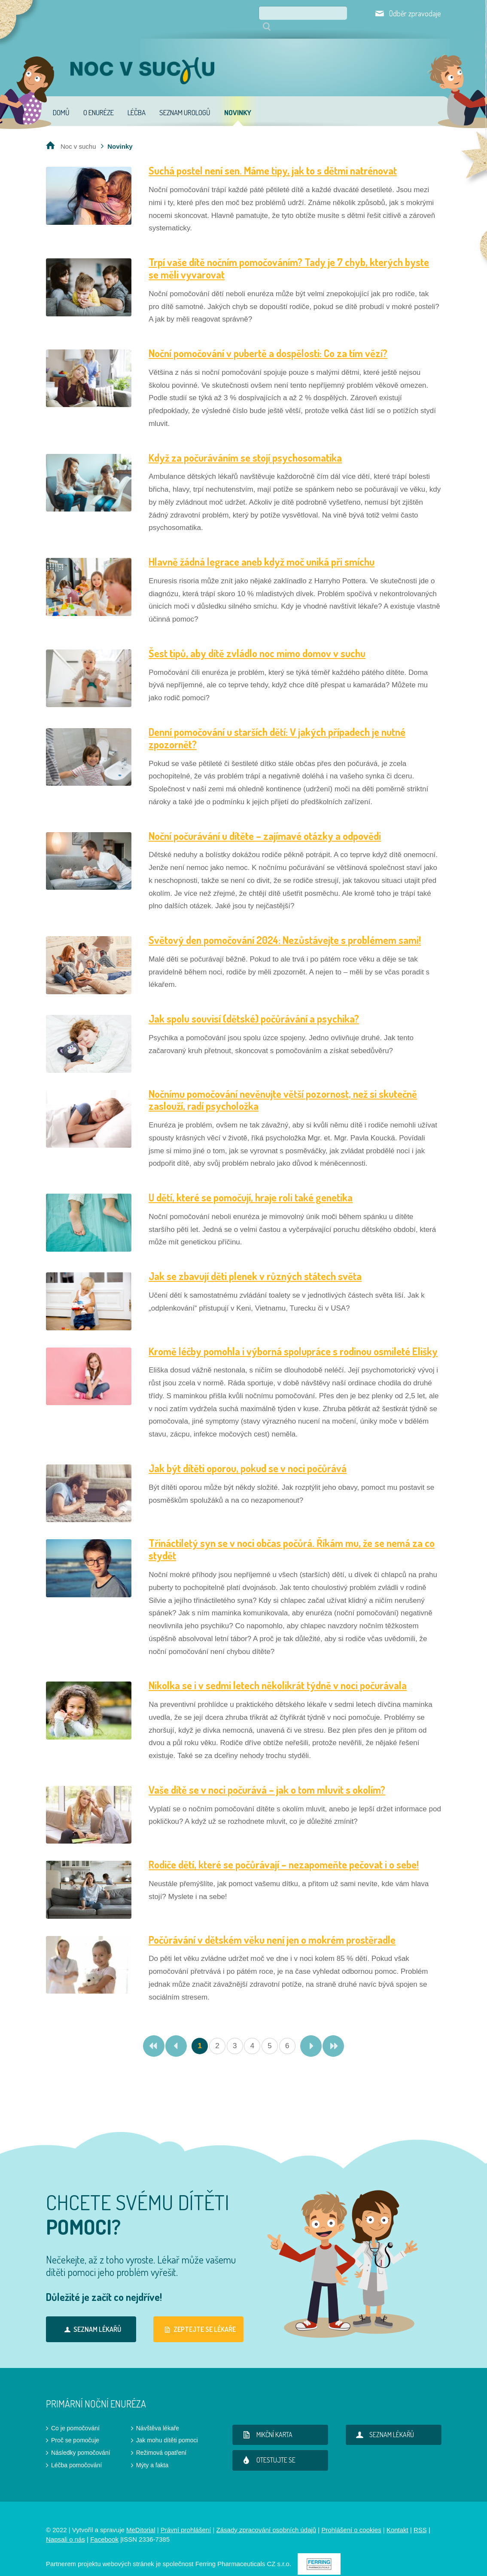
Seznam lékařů (91, 2317)
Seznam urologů (184, 100)
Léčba (137, 100)
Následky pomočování (80, 2440)
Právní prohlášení (186, 2517)
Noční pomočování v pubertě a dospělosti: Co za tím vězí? (268, 341)
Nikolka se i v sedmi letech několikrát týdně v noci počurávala (278, 1673)
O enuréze (98, 100)
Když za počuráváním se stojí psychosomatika (245, 445)
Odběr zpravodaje (415, 13)
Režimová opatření (161, 2440)
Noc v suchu (78, 134)
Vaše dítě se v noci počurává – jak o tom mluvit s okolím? (267, 1777)
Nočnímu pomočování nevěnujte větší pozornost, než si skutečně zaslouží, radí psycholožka (283, 1088)
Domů (61, 100)
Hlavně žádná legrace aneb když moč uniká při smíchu (261, 549)
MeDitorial (140, 2517)
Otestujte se (267, 2448)
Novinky (237, 100)
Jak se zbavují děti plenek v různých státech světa (255, 1264)
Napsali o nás (65, 2527)
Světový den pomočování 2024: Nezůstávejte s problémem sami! (285, 927)
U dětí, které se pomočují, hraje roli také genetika (251, 1185)
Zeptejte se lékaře (198, 2317)
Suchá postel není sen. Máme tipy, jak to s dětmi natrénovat (273, 158)
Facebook (104, 2527)
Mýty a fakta (152, 2453)
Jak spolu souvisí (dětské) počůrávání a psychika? (254, 1006)
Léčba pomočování (76, 2453)
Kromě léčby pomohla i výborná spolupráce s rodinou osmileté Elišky (293, 1339)
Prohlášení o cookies (351, 2517)
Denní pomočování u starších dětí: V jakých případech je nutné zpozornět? (277, 726)
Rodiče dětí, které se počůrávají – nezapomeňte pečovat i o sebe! (284, 1852)
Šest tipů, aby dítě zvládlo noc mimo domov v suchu (257, 641)
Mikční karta (265, 2422)
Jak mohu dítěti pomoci (167, 2428)
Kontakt (397, 2517)
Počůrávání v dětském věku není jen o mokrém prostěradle (272, 1927)
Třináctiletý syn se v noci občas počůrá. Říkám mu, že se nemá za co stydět (292, 1537)
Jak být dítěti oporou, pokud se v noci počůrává (248, 1456)
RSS (420, 2517)
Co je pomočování (75, 2416)
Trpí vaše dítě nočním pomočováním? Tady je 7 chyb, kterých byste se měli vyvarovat (289, 256)
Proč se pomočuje (75, 2428)
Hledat (346, 13)
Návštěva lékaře (157, 2416)
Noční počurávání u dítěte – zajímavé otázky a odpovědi (265, 823)
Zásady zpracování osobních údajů (266, 2517)
